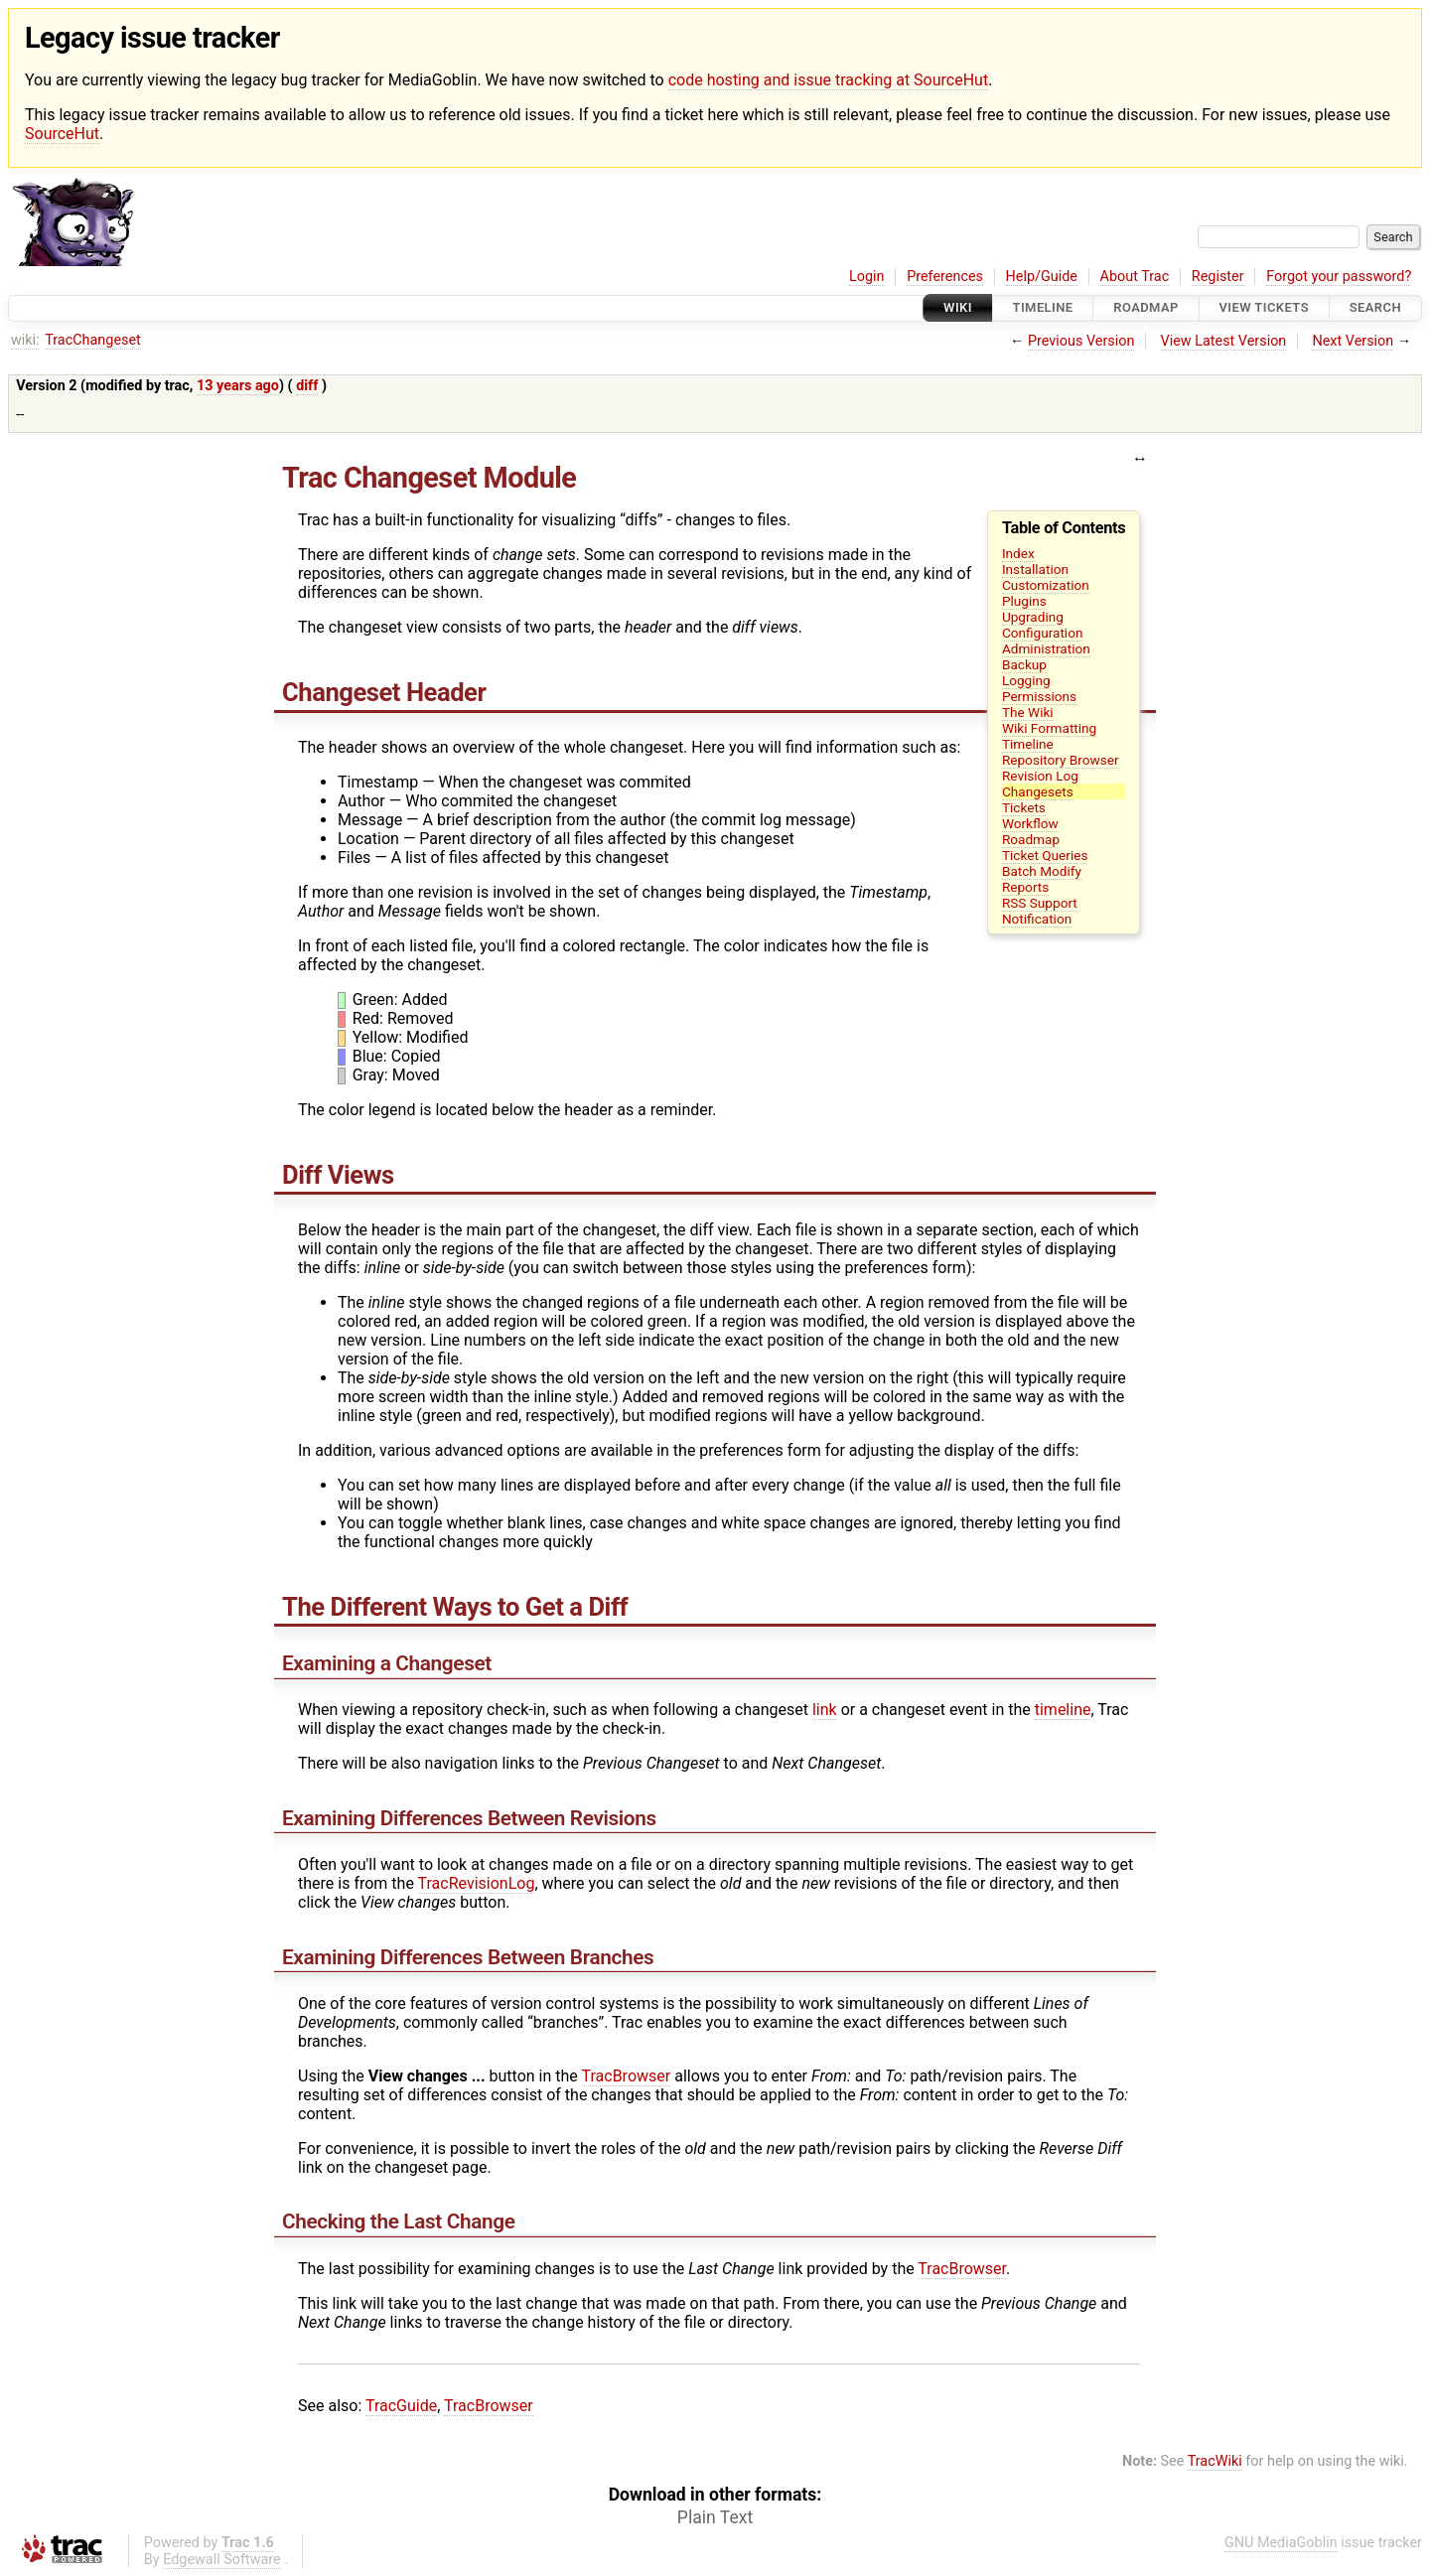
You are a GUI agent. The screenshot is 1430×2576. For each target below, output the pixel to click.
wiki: (25, 340)
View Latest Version (1224, 341)
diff (307, 385)
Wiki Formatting (1049, 728)
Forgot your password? (1338, 276)
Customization (1045, 585)
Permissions (1039, 696)
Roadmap (1146, 308)
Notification (1037, 919)
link (824, 1709)
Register (1218, 276)
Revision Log (1040, 776)
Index (1018, 553)
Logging (1026, 680)
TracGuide (401, 2405)
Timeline (1043, 308)
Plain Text (715, 2517)
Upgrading (1033, 617)
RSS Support (1039, 903)
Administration (1046, 648)
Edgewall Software (222, 2559)
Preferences (945, 276)
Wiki (957, 308)
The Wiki (1028, 712)
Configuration (1042, 633)
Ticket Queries (1045, 855)
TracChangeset (93, 340)
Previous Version (1081, 341)
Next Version (1352, 341)
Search (1375, 308)
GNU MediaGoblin (1281, 2542)
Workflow (1030, 823)
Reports (1025, 887)
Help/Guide (1041, 276)
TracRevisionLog (476, 1883)
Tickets (1024, 807)
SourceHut (62, 133)
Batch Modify (1041, 871)
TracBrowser (626, 2076)
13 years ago (238, 385)
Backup (1024, 664)
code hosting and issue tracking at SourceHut (828, 80)
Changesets (1037, 791)
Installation (1035, 569)
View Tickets (1264, 308)
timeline (1063, 1709)
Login (867, 276)
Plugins (1024, 601)
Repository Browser (1060, 760)
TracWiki (1215, 2461)
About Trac (1135, 276)
